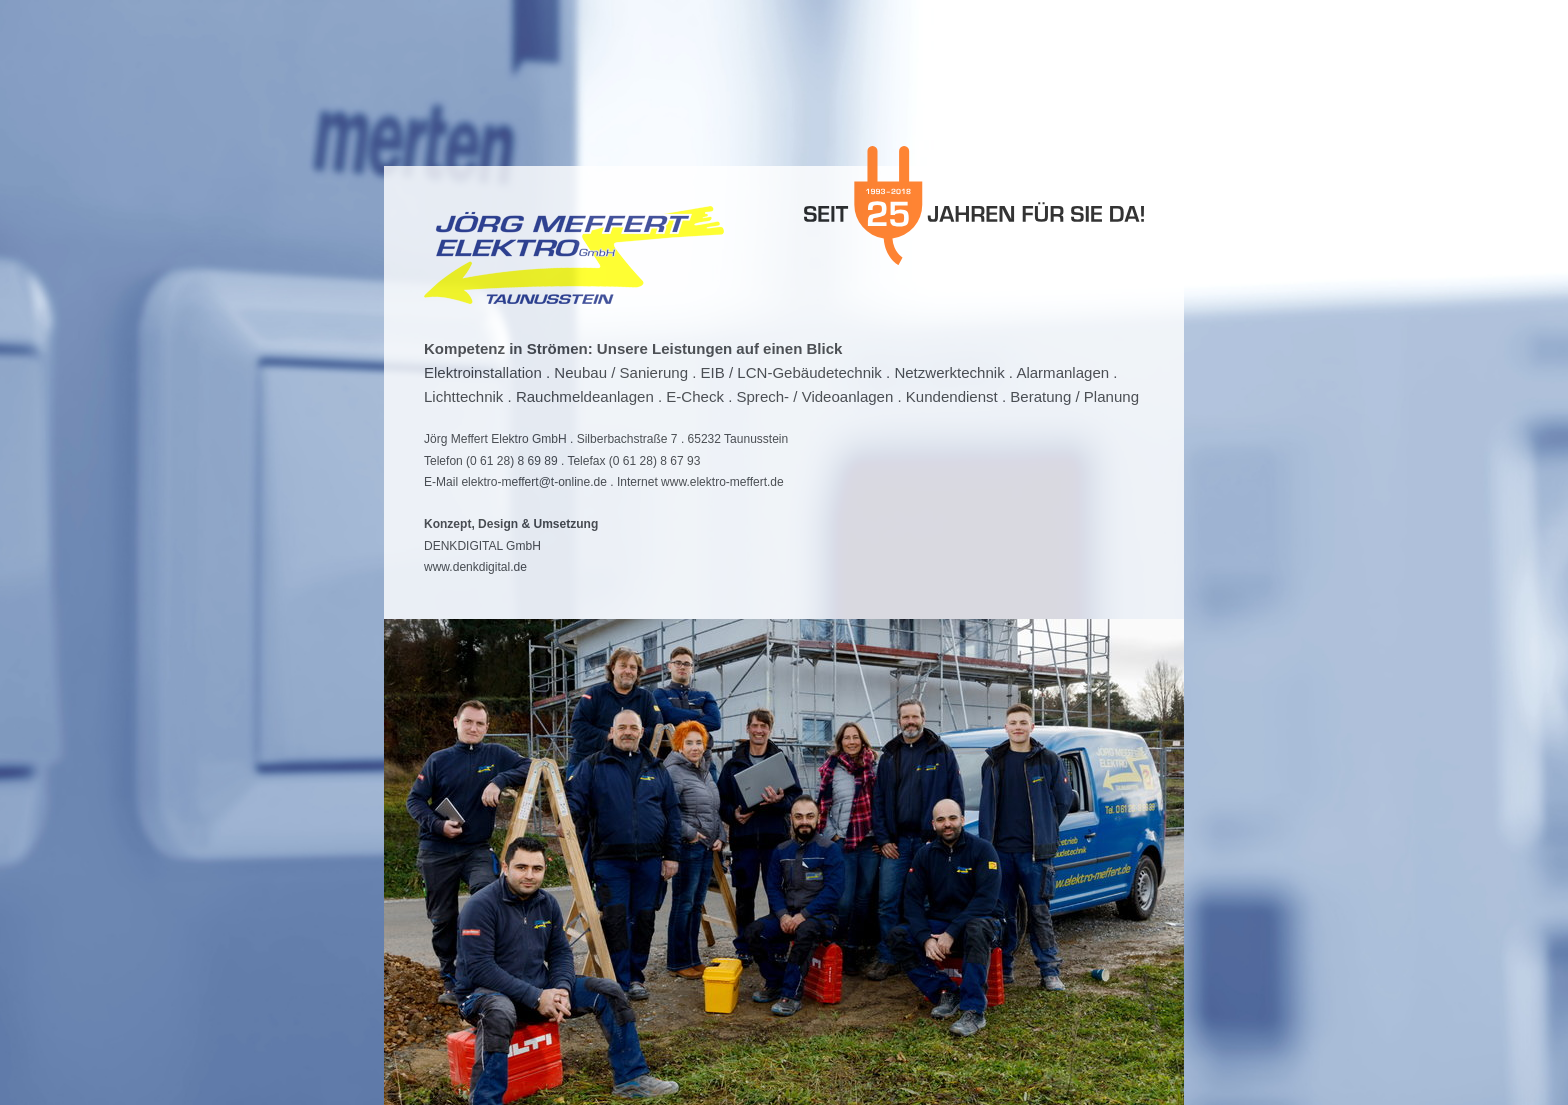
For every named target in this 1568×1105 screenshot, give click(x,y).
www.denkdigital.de (475, 567)
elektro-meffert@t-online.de (534, 482)
